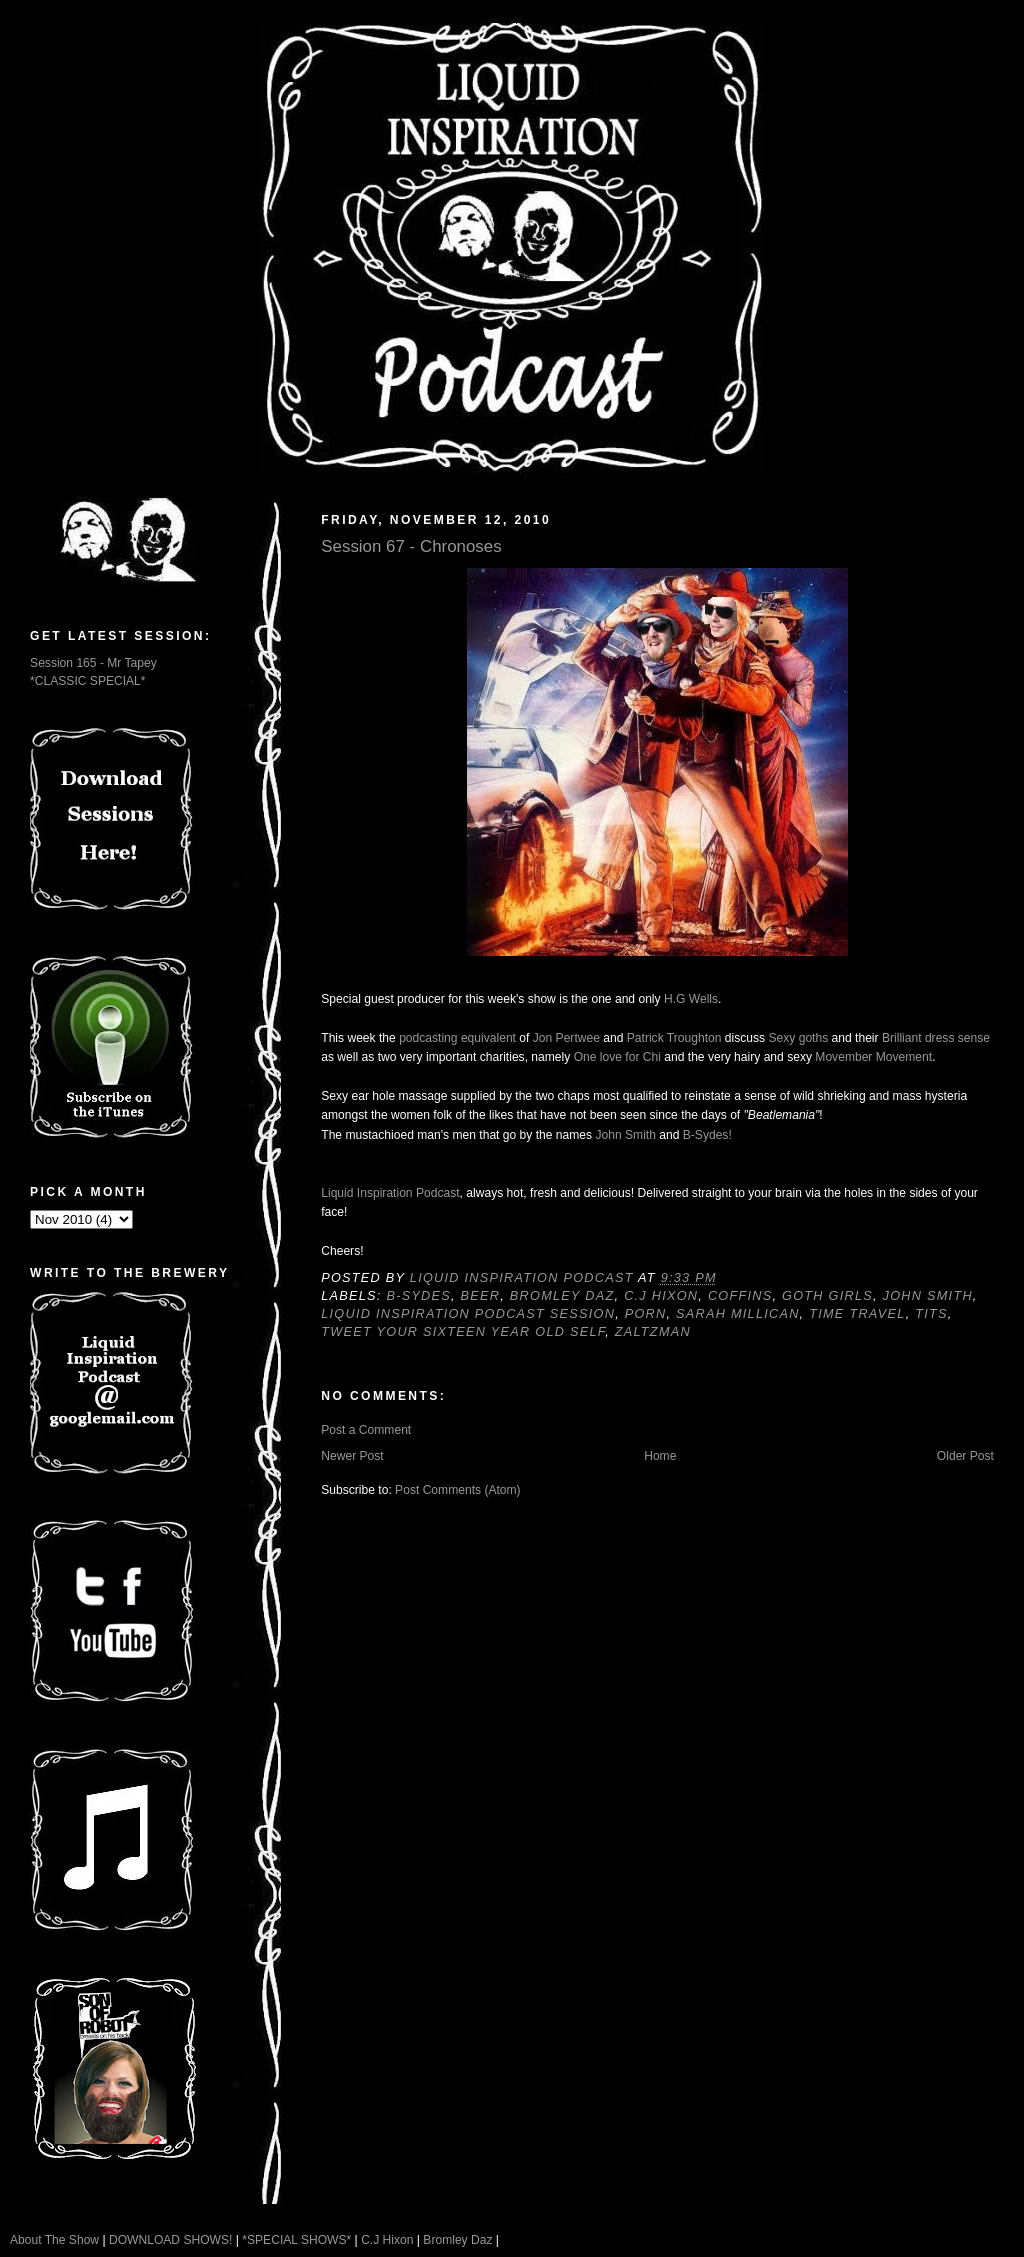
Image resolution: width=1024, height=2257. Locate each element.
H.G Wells (691, 999)
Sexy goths (798, 1038)
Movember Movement (873, 1057)
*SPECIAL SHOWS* (296, 2240)
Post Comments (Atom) (458, 1490)
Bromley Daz (562, 1296)
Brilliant (902, 1038)
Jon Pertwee (566, 1038)
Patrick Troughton (674, 1038)
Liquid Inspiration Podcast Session (468, 1314)
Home (660, 1456)
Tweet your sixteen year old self (463, 1332)
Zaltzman (653, 1332)
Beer (481, 1296)
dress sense (957, 1038)
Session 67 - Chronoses (411, 546)
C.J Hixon (661, 1296)
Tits (931, 1314)
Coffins (740, 1296)
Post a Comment (366, 1430)
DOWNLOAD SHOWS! (170, 2240)
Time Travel (857, 1314)
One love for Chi (617, 1057)
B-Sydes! (707, 1135)
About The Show (54, 2240)
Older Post (965, 1456)
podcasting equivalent (457, 1038)
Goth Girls (827, 1296)
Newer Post (352, 1456)
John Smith (625, 1135)
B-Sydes (418, 1296)
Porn (646, 1314)
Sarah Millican (738, 1314)
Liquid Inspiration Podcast (390, 1193)
